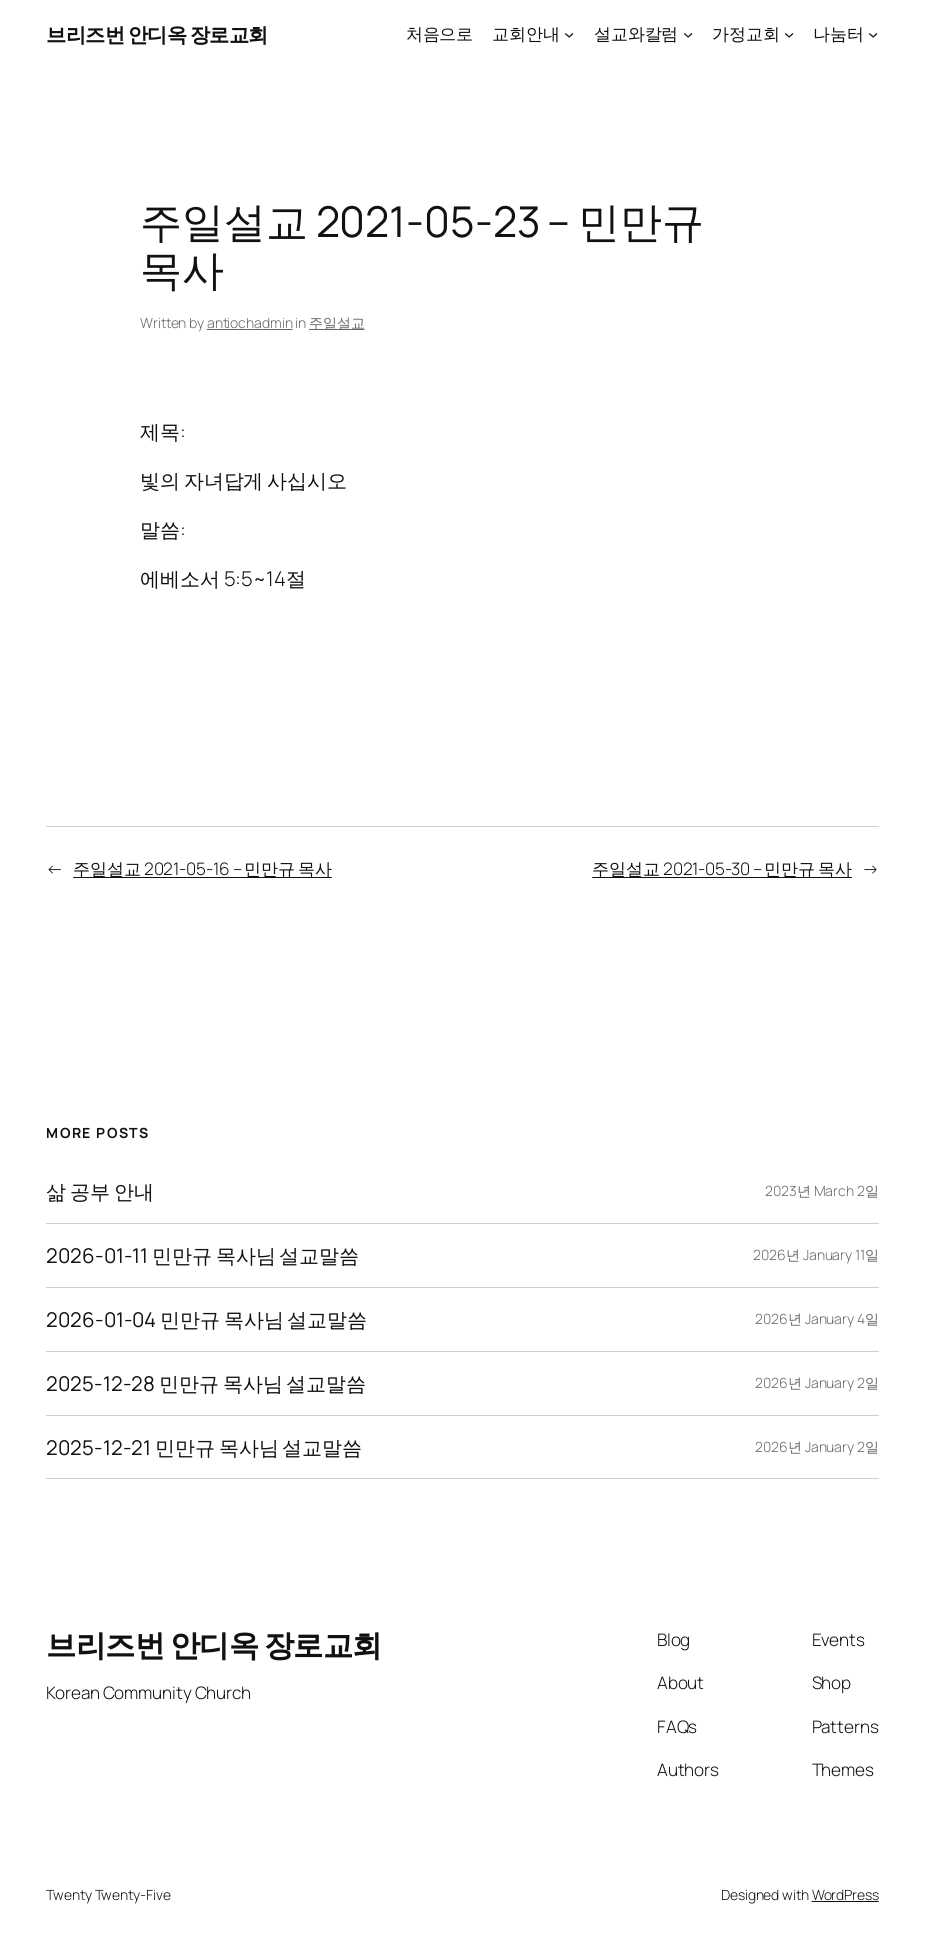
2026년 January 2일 (816, 1382)
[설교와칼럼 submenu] (688, 34)
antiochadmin (250, 322)
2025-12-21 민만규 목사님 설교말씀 (204, 1447)
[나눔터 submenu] (873, 34)
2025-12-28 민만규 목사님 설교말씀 (206, 1383)
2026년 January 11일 (815, 1254)
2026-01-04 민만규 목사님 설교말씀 (206, 1319)
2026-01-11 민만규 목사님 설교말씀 (202, 1255)
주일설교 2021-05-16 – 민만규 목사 (202, 868)
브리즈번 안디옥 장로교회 (157, 34)
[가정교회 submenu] (789, 34)
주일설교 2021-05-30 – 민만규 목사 (722, 868)
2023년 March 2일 (822, 1190)
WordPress (845, 1894)
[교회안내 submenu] (569, 34)
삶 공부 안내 (99, 1191)
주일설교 (337, 322)
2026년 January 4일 (816, 1318)
